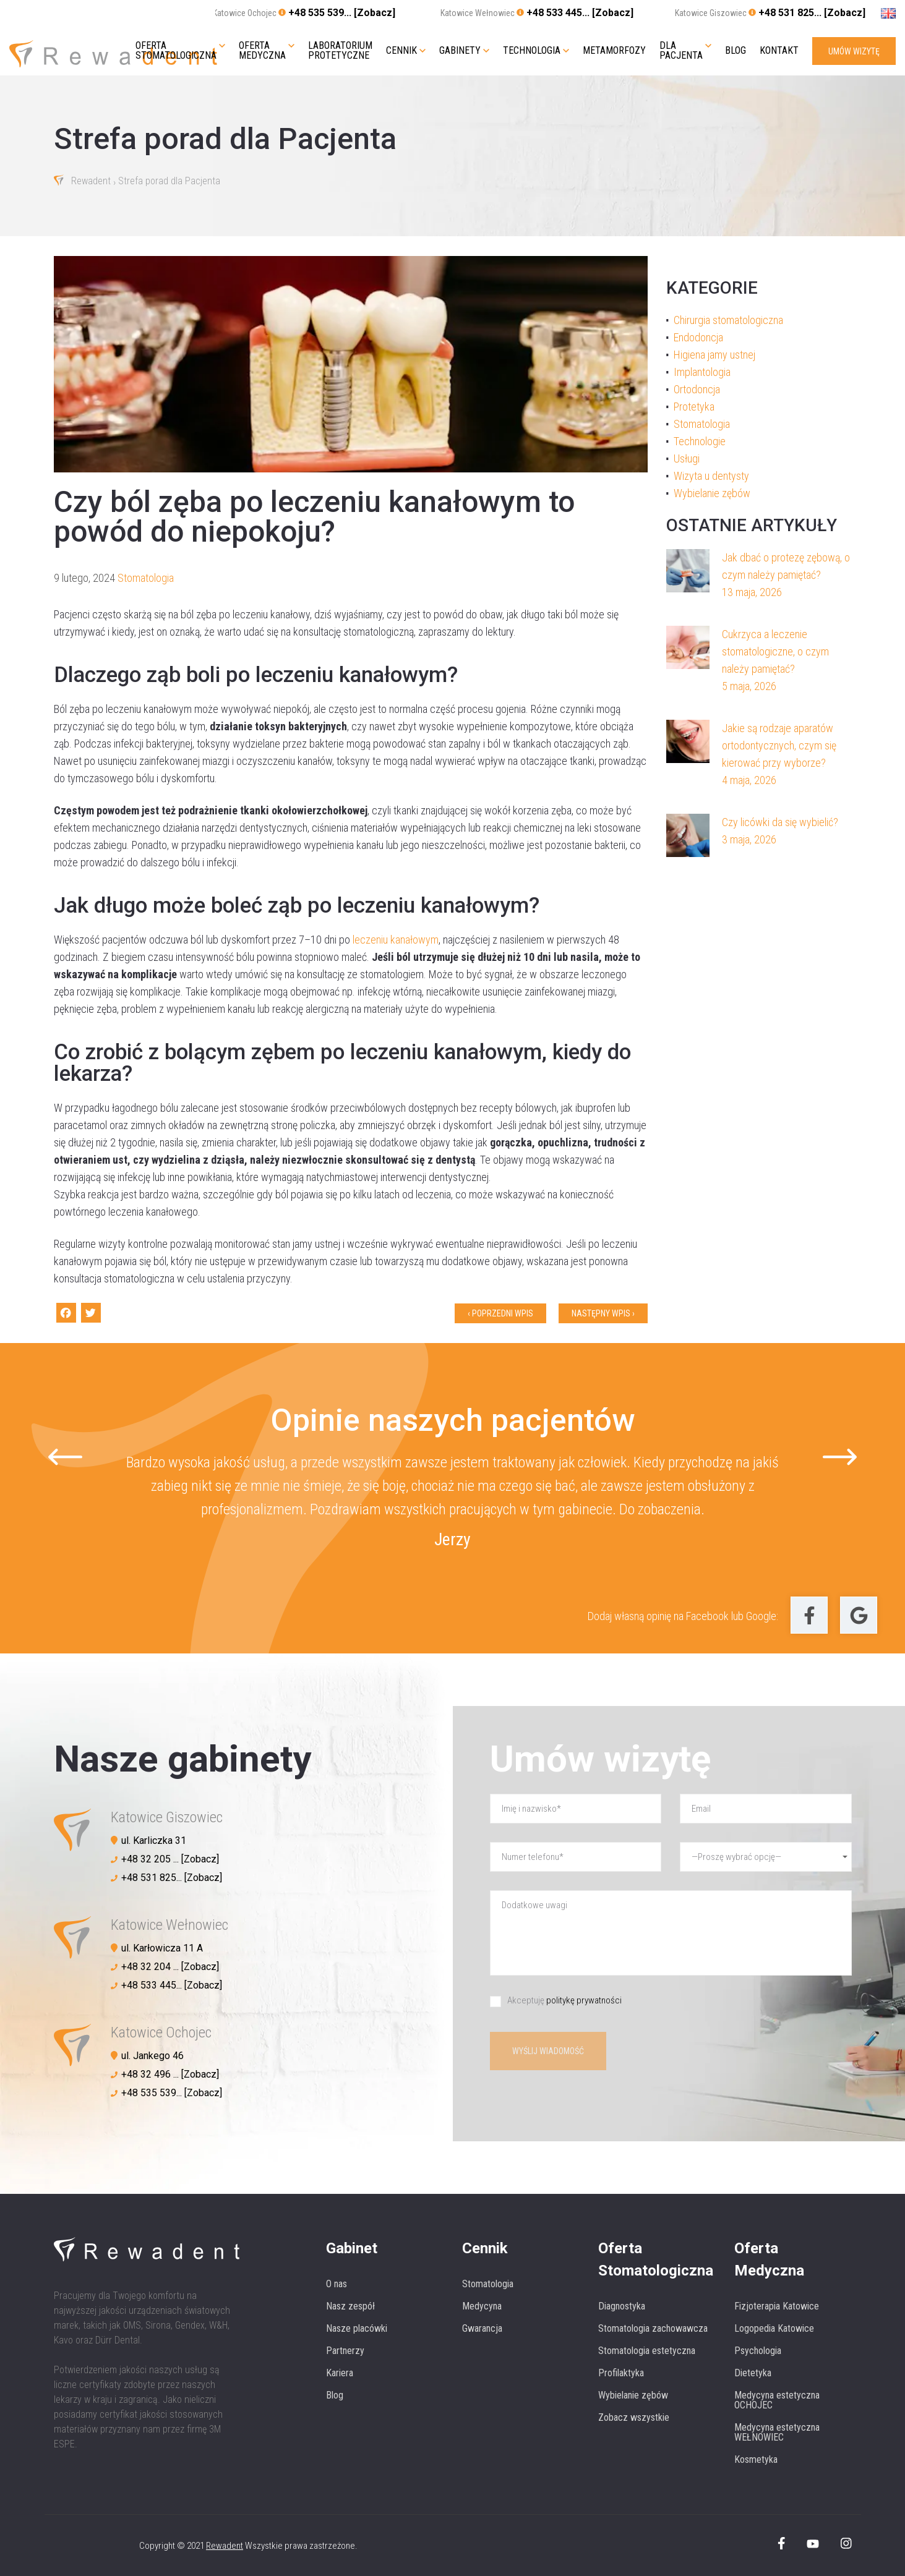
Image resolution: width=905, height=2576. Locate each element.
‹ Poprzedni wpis (500, 1313)
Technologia (531, 51)
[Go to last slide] (65, 1457)
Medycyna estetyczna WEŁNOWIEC (777, 2432)
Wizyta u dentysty (711, 475)
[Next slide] (840, 1457)
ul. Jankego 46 (152, 2056)
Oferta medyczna (262, 51)
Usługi (687, 458)
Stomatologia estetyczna (646, 2350)
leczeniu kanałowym (396, 939)
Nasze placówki (356, 2328)
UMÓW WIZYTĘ (854, 51)
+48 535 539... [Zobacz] (341, 13)
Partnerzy (345, 2350)
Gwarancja (482, 2328)
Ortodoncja (697, 389)
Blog (735, 51)
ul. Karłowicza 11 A (162, 1948)
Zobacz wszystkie (633, 2417)
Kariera (339, 2373)
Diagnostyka (621, 2306)
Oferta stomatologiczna (176, 51)
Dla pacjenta (681, 51)
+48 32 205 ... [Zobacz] (170, 1859)
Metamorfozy (614, 51)
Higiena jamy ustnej (714, 354)
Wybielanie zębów (712, 493)
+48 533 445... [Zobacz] (579, 13)
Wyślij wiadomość (548, 2051)
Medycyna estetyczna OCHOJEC (777, 2400)
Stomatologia (146, 577)
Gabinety (460, 51)
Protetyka (694, 406)
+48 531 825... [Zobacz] (811, 13)
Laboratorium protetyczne (340, 51)
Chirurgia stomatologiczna (728, 319)
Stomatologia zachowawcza (653, 2328)
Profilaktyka (621, 2373)
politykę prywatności (584, 2000)
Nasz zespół (350, 2306)
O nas (336, 2284)
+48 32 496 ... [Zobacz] (170, 2074)
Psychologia (757, 2350)
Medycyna (482, 2306)
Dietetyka (752, 2373)
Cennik (401, 51)
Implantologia (702, 371)
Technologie (700, 441)
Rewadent (91, 181)
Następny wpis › (603, 1313)
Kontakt (779, 51)
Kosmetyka (756, 2459)
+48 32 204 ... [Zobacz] (170, 1967)
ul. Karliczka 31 (153, 1840)
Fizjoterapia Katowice (776, 2306)
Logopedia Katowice (774, 2328)
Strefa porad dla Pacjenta (169, 181)
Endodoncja (698, 337)
